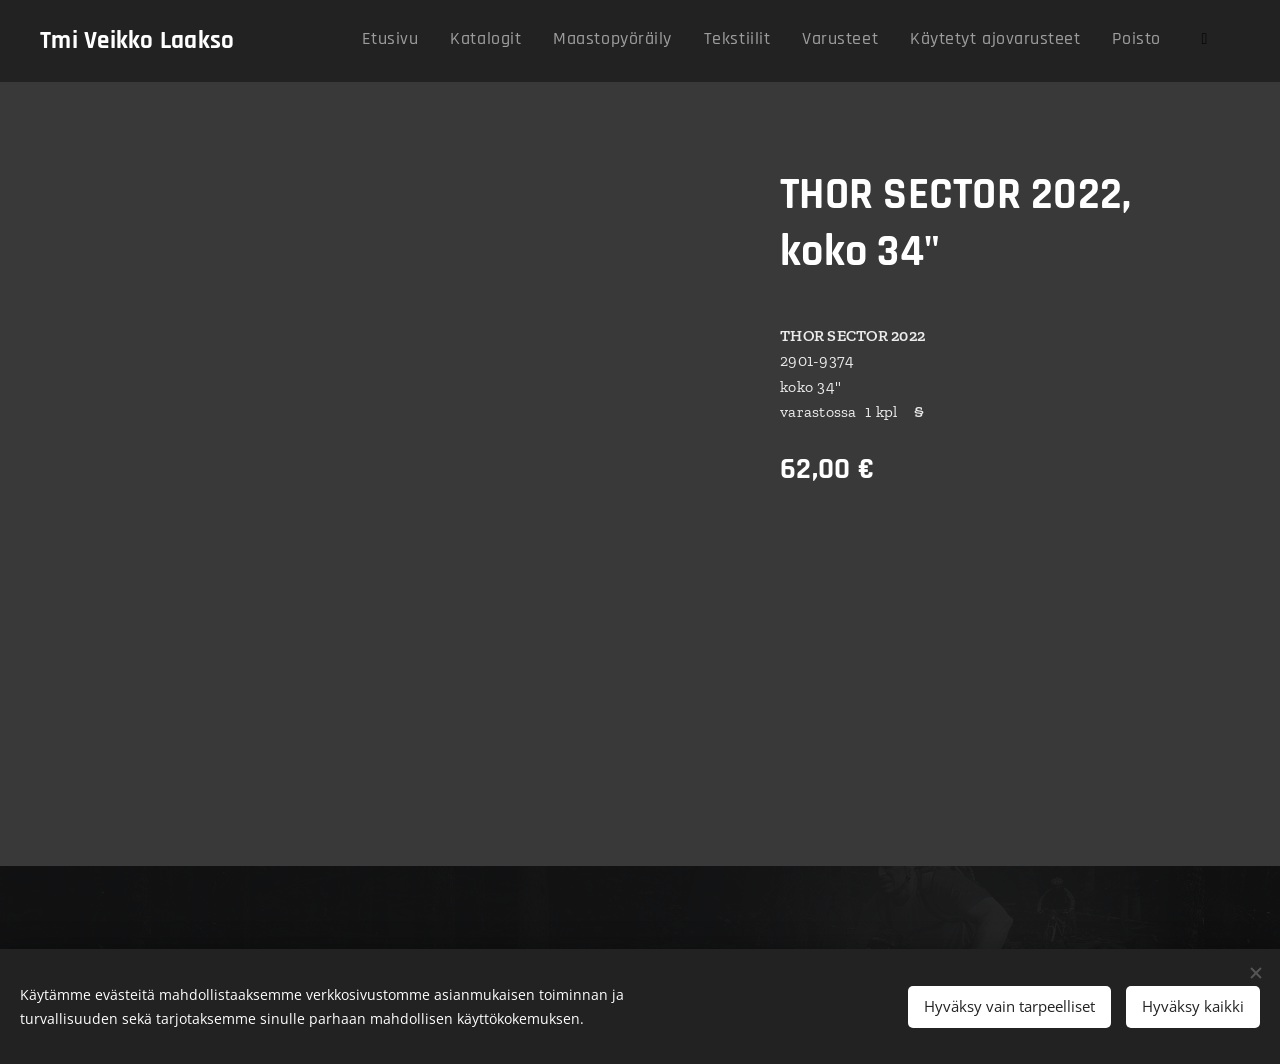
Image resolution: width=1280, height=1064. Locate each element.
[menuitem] (930, 41)
